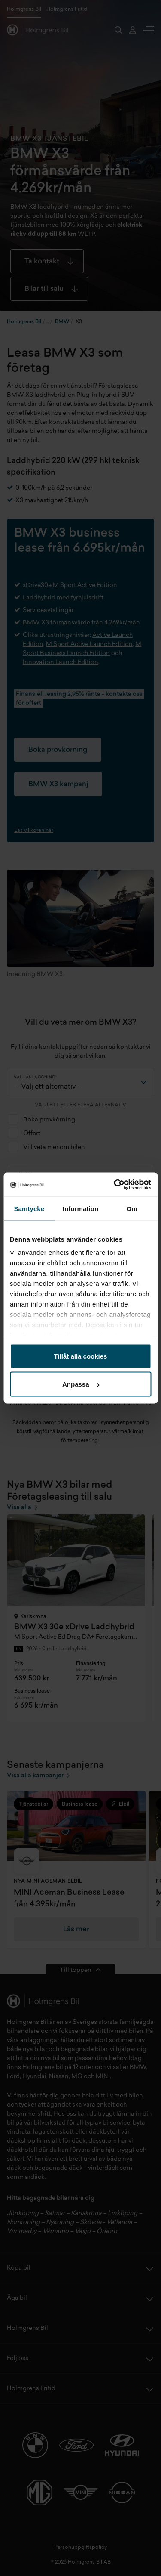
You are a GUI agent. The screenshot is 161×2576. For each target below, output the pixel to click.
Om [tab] (132, 1208)
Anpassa (81, 1384)
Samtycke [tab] (29, 1208)
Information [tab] (81, 1208)
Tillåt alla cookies (80, 1355)
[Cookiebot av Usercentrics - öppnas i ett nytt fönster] (114, 1184)
